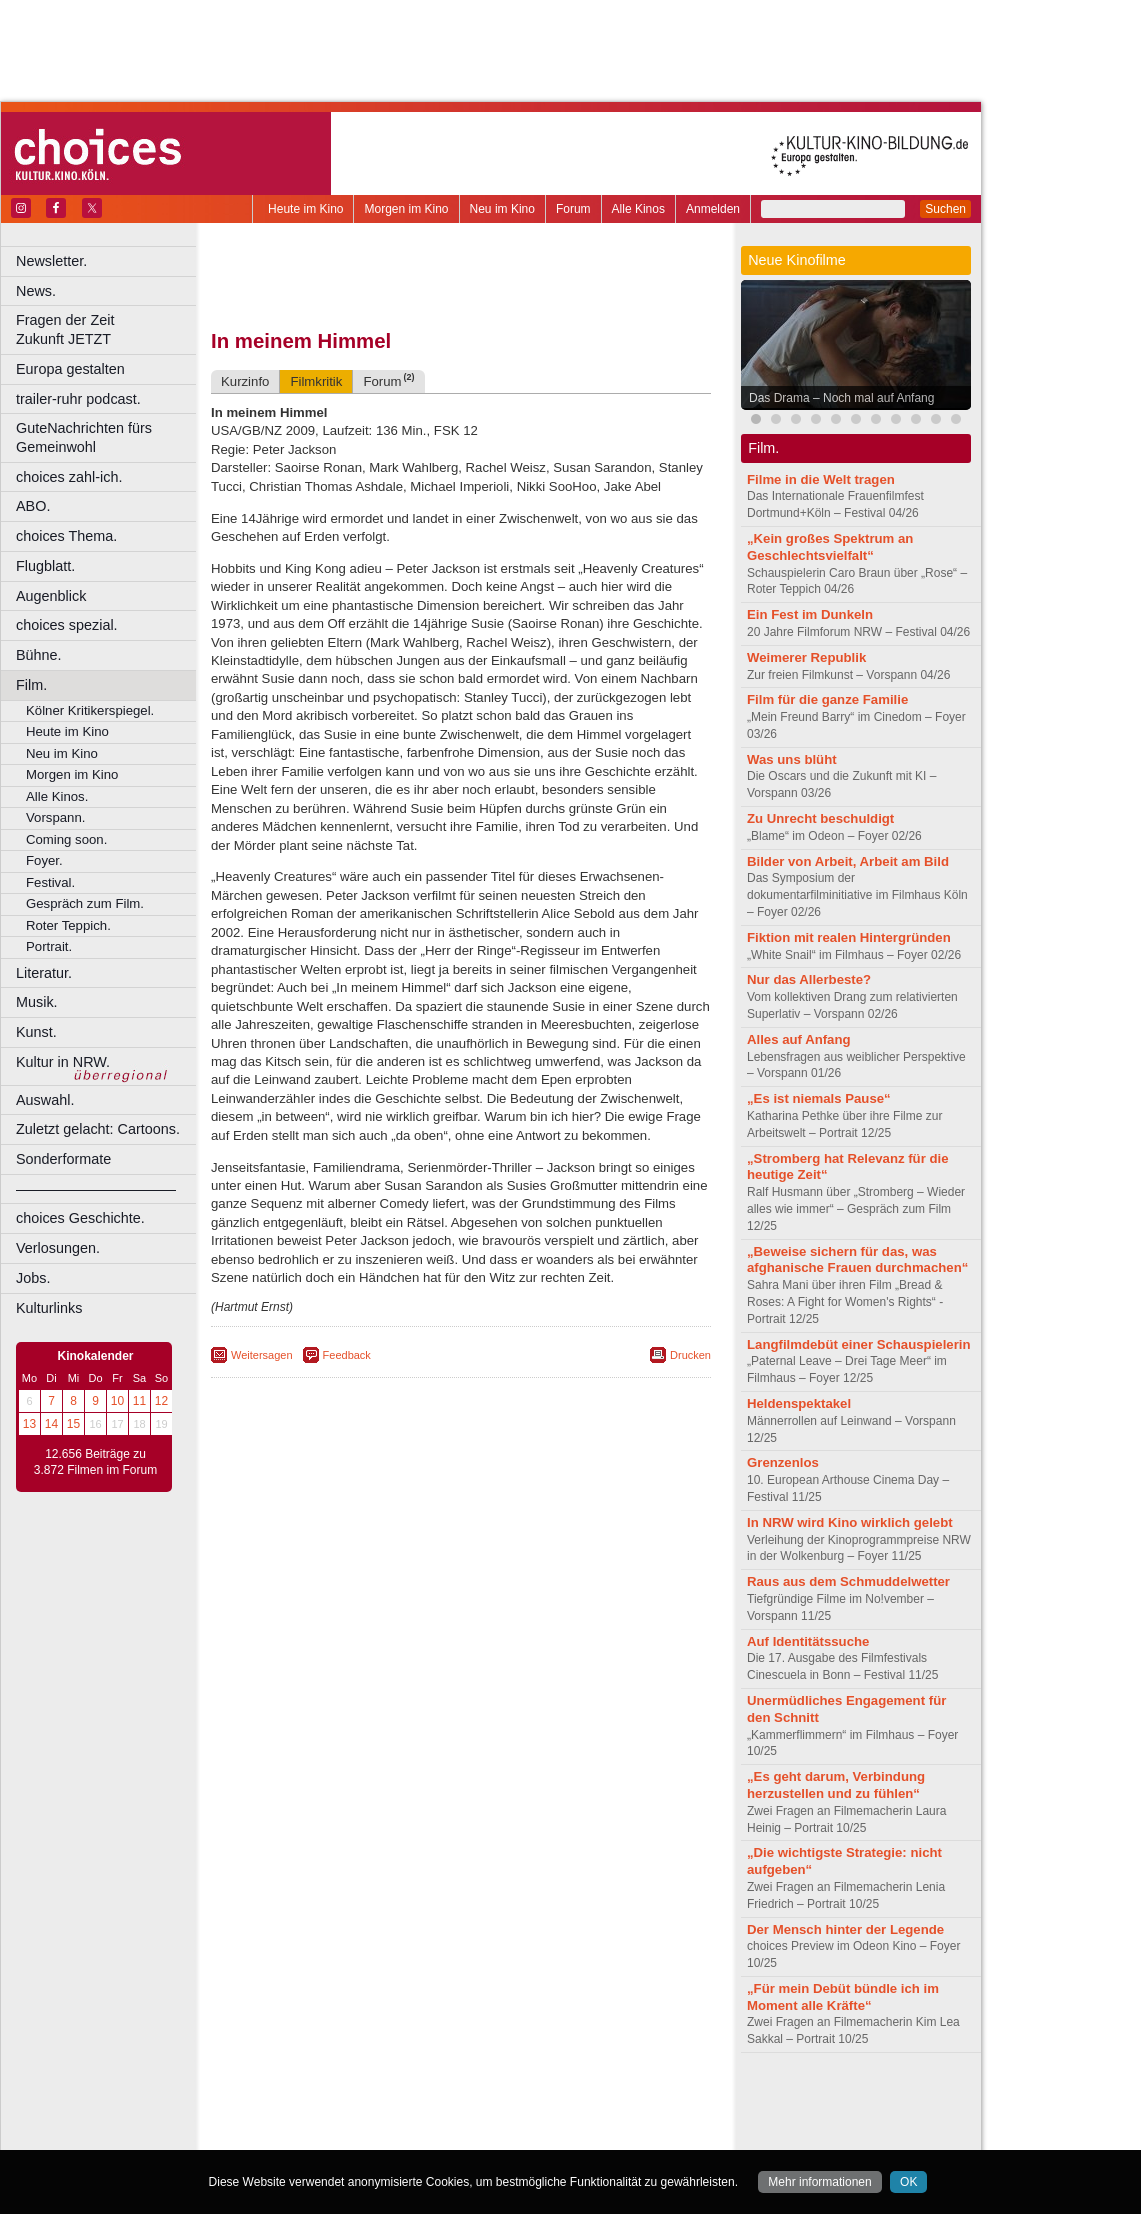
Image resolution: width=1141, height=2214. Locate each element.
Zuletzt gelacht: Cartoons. (98, 1129)
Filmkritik (316, 381)
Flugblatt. (45, 566)
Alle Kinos (638, 209)
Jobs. (33, 1278)
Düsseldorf (549, 2135)
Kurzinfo (245, 381)
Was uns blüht (792, 759)
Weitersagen (262, 1355)
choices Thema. (66, 536)
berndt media (375, 2101)
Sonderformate (63, 1159)
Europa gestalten (70, 369)
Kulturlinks (49, 1308)
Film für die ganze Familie (827, 699)
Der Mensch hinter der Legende (845, 1929)
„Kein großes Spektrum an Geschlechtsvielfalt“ (830, 547)
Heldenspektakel (799, 1403)
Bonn (351, 2135)
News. (36, 291)
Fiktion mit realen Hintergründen (849, 937)
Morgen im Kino (406, 209)
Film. (31, 685)
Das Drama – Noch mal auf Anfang (841, 398)
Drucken (690, 1355)
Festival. (50, 882)
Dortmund (487, 2135)
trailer (461, 2118)
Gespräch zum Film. (85, 903)
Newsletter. (51, 261)
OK (908, 2182)
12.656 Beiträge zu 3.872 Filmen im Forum (95, 1462)
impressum (449, 2101)
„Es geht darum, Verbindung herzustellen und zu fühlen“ (836, 1785)
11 (139, 1401)
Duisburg (609, 2135)
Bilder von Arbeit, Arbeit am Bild (848, 861)
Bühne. (39, 655)
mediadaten (623, 2101)
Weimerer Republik (806, 657)
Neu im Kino (502, 209)
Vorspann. (55, 817)
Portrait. (49, 946)
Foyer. (44, 860)
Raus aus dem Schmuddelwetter (848, 1581)
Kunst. (36, 1032)
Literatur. (44, 973)
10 (117, 1401)
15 (73, 1424)
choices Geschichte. (80, 1218)
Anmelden (713, 209)
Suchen (945, 209)
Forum (573, 209)
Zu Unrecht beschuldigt (820, 818)
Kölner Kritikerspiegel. (90, 710)
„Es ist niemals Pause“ (819, 1098)
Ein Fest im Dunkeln (810, 614)
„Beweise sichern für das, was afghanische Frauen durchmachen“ (857, 1260)
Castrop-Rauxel (412, 2135)
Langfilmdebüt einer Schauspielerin (859, 1344)
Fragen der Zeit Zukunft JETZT (108, 329)
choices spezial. (67, 625)
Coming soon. (66, 839)
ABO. (33, 506)
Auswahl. (45, 1100)
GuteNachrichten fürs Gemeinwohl (84, 437)
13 (29, 1424)
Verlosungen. (58, 1248)
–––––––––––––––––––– (96, 1189)
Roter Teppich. (68, 925)
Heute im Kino (305, 209)
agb (573, 2101)
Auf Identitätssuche (808, 1641)
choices (354, 2118)
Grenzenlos (783, 1462)
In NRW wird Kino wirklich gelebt (850, 1522)
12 (161, 1401)
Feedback (347, 1355)
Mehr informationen (819, 2182)
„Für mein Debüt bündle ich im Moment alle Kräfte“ (843, 1997)
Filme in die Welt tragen (821, 479)
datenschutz (520, 2101)
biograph (300, 2118)
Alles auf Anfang (799, 1039)
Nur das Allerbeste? (809, 979)
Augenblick (51, 596)
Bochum (308, 2135)
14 (51, 1424)
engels (401, 2118)
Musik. (37, 1002)
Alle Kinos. (57, 796)
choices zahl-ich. (69, 477)
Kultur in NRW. (63, 1062)
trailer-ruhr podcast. (78, 399)
